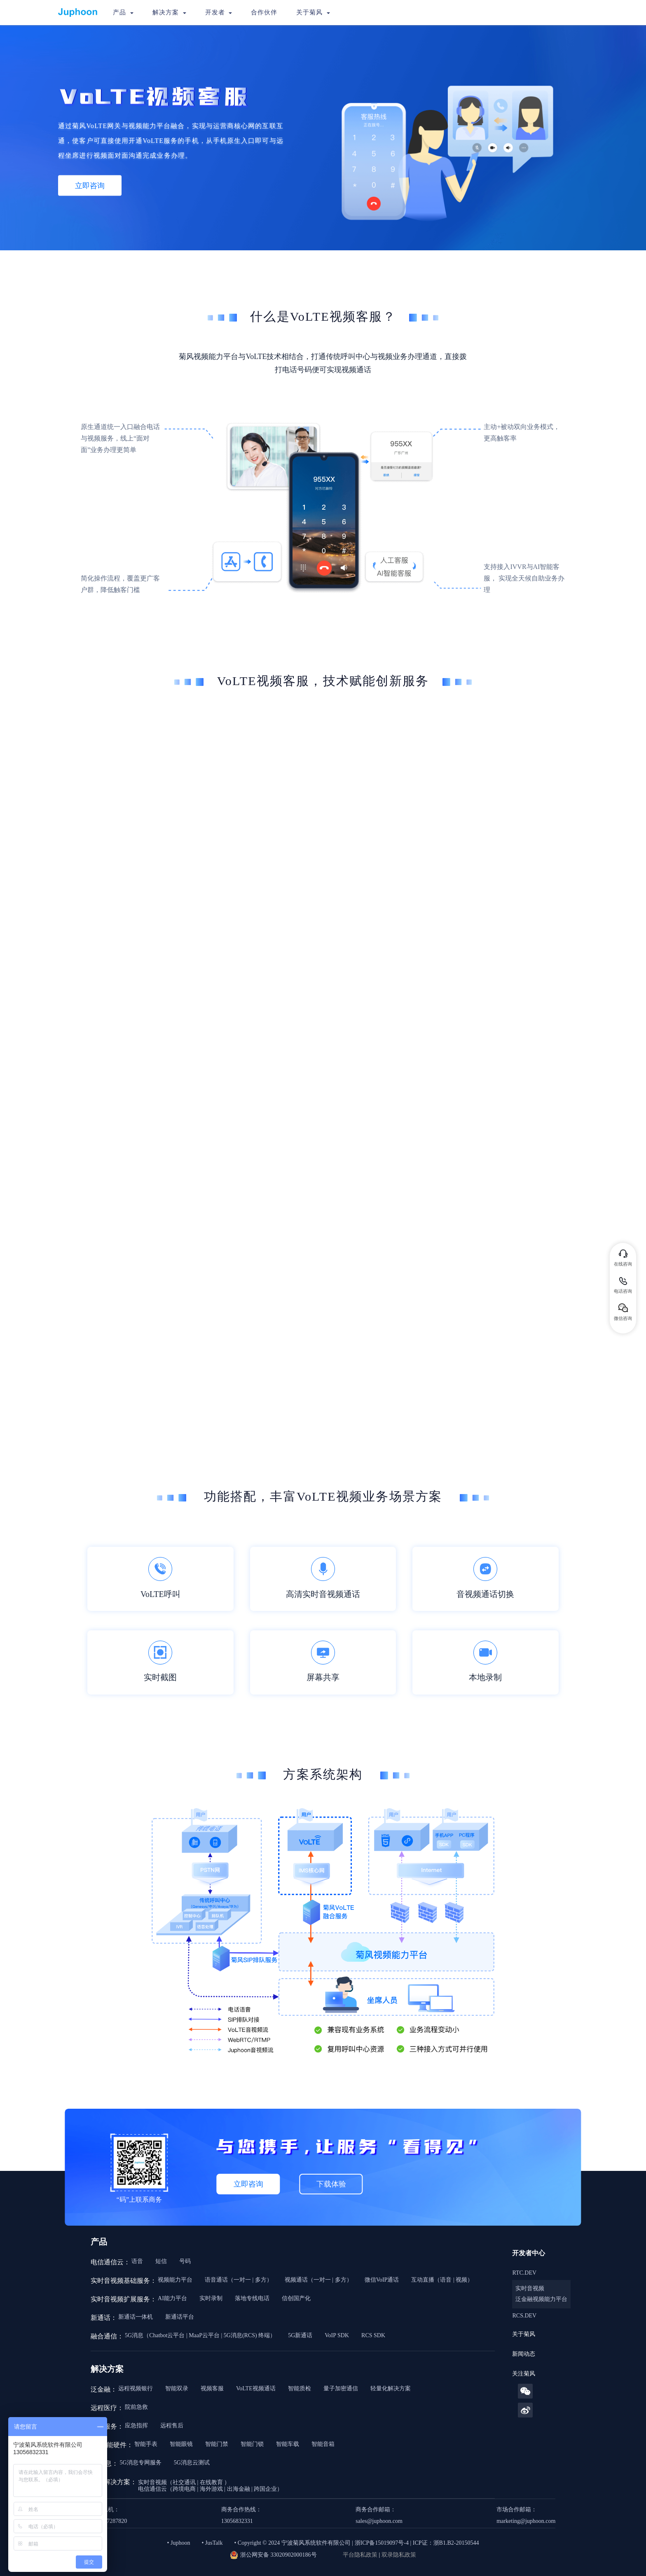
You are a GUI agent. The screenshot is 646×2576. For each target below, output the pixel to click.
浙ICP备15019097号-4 (382, 2543)
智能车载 (287, 2444)
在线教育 (211, 2482)
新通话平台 (179, 2317)
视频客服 (212, 2388)
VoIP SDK (337, 2335)
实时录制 (210, 2298)
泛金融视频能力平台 (541, 2299)
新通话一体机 (135, 2317)
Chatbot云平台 (167, 2335)
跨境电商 (184, 2489)
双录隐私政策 (399, 2555)
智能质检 (299, 2388)
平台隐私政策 (360, 2555)
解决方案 (169, 12)
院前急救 (136, 2407)
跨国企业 (265, 2489)
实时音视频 (529, 2288)
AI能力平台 (172, 2298)
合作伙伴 (264, 12)
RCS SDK (373, 2335)
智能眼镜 (181, 2444)
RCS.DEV (524, 2316)
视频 (461, 2280)
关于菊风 (313, 12)
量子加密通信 (340, 2388)
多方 (261, 2280)
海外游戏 (211, 2489)
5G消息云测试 (192, 2462)
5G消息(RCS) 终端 (247, 2335)
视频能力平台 (175, 2280)
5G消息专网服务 (141, 2462)
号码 (185, 2261)
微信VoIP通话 (382, 2280)
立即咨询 (90, 185)
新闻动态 (523, 2354)
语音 (137, 2261)
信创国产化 (296, 2298)
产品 (123, 12)
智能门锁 (252, 2444)
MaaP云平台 (204, 2335)
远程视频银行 (135, 2388)
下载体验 (331, 2184)
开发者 (218, 12)
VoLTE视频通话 (256, 2388)
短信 (161, 2261)
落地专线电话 (252, 2298)
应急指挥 (136, 2425)
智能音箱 (323, 2444)
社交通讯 (184, 2482)
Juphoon (180, 2543)
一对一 (242, 2280)
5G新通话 (300, 2335)
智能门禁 (216, 2444)
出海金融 (238, 2489)
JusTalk (214, 2543)
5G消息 (134, 2335)
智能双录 (176, 2388)
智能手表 (145, 2444)
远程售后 (171, 2425)
